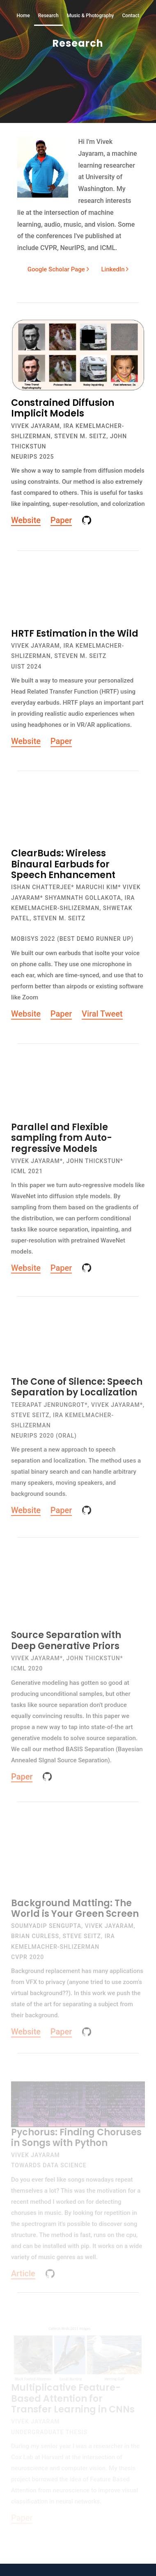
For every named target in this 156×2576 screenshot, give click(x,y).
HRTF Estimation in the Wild (74, 639)
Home (23, 15)
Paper (61, 520)
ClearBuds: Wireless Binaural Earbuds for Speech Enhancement (63, 869)
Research (48, 15)
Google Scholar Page (58, 269)
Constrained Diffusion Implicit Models (62, 408)
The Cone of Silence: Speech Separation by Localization (76, 1396)
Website (26, 520)
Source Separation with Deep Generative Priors (66, 1650)
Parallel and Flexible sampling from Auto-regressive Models (61, 1145)
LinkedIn (109, 269)
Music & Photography (90, 15)
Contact (131, 15)
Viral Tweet (102, 1019)
